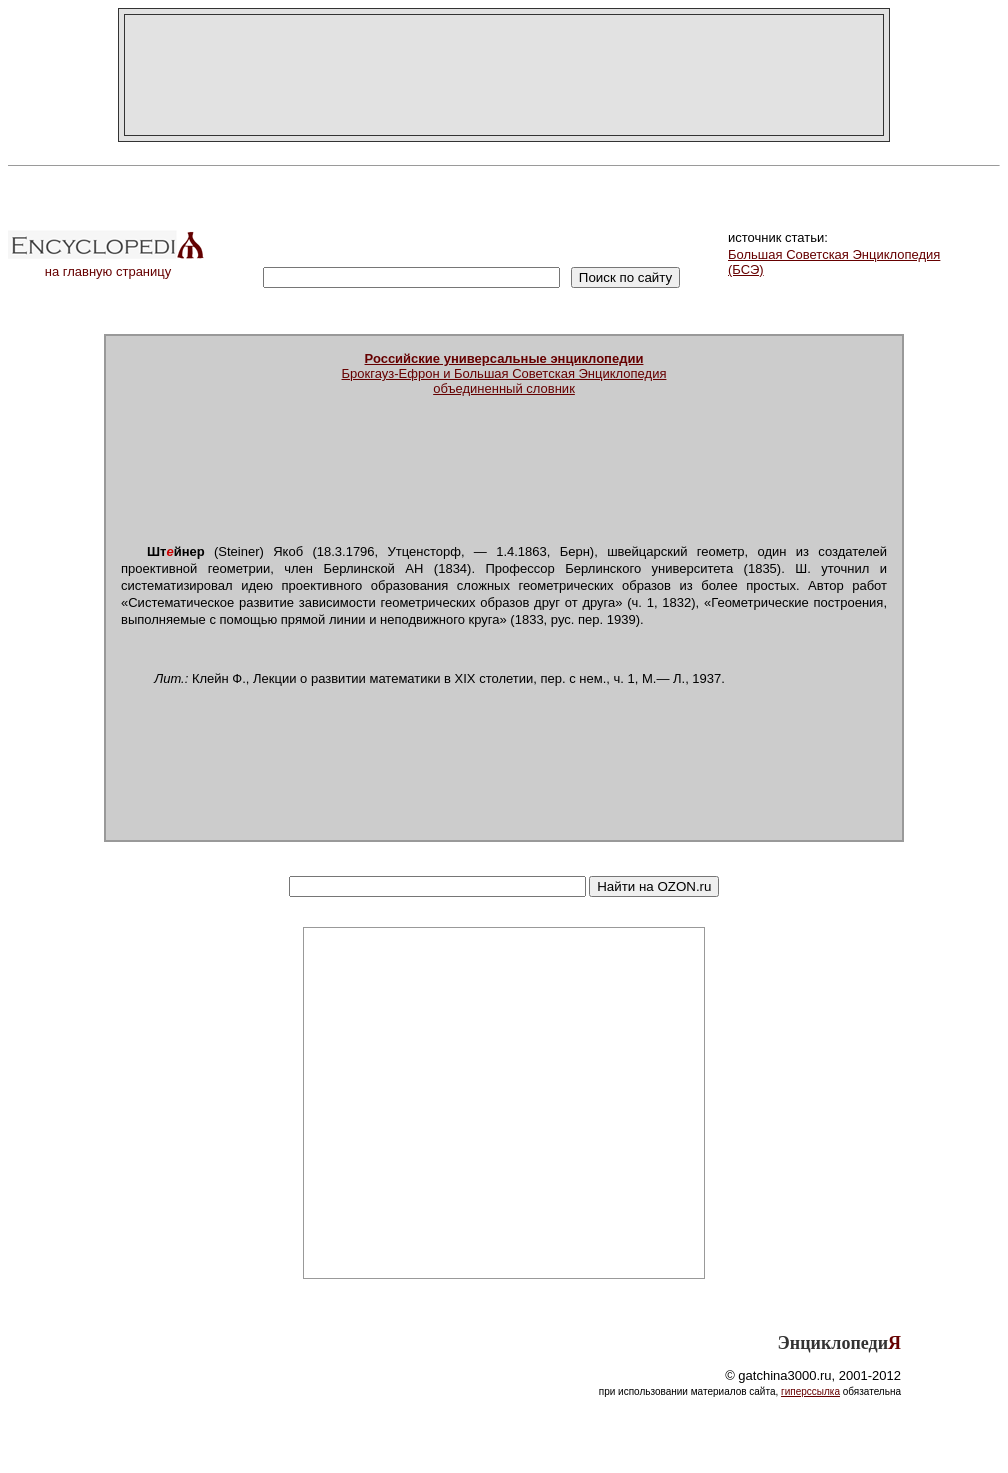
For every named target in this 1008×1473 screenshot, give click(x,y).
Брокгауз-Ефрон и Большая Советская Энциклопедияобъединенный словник (504, 373)
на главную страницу (108, 265)
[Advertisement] (504, 75)
